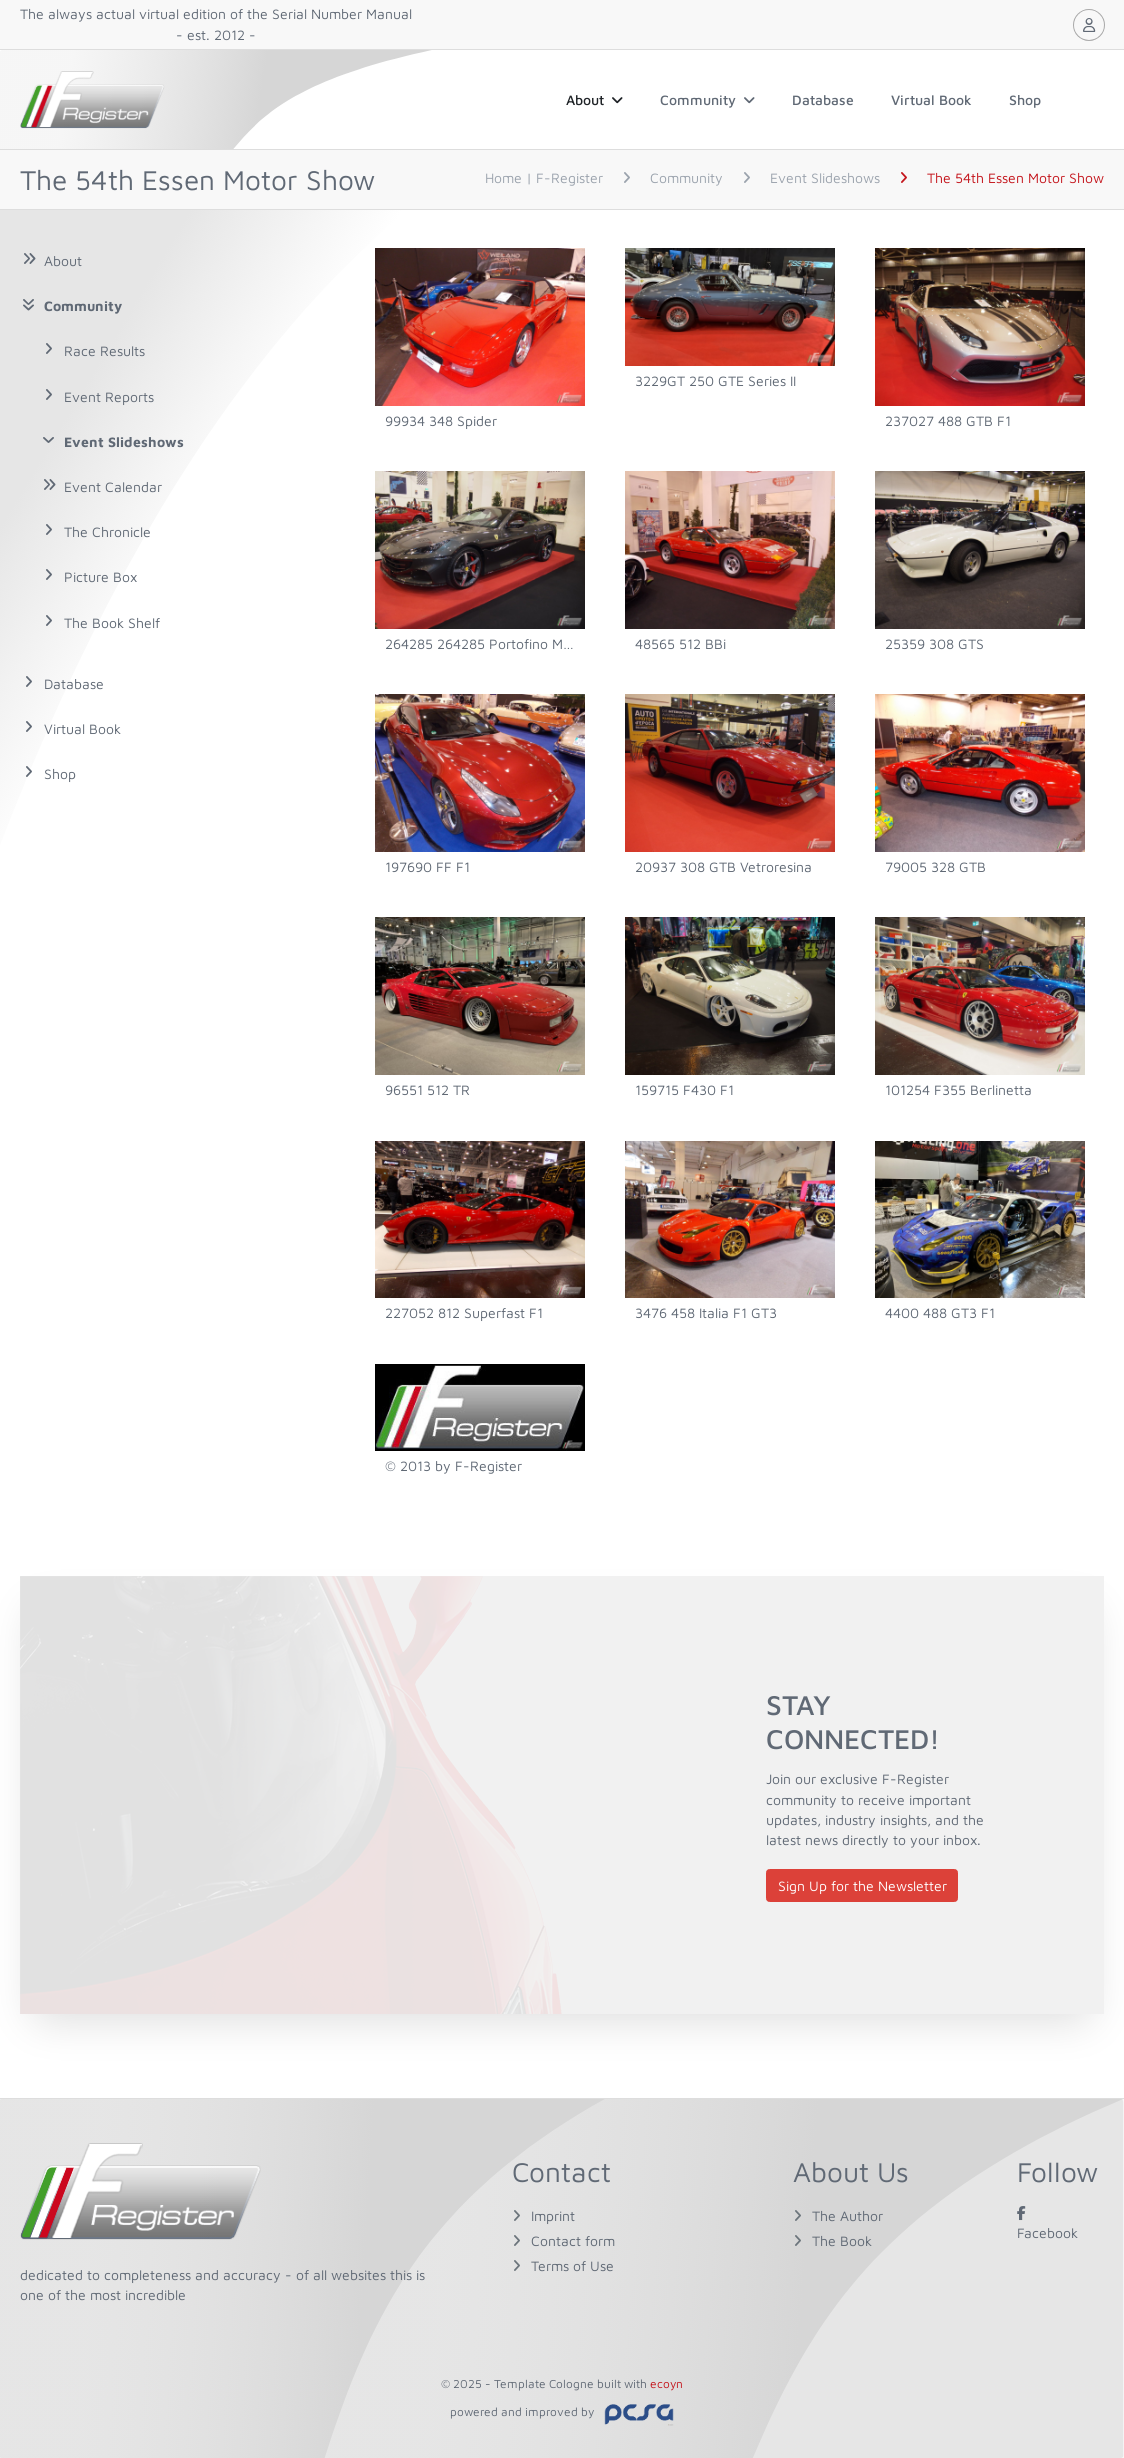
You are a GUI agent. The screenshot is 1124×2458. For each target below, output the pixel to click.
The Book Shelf (112, 622)
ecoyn (666, 2383)
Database (823, 99)
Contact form (573, 2240)
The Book (842, 2240)
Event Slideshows (124, 441)
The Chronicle (107, 531)
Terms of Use (572, 2265)
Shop (1025, 99)
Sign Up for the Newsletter (862, 1885)
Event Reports (109, 396)
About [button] (594, 99)
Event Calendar (113, 486)
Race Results (104, 350)
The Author (847, 2215)
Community (707, 99)
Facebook (1047, 2222)
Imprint (553, 2215)
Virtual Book (931, 99)
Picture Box (100, 576)
